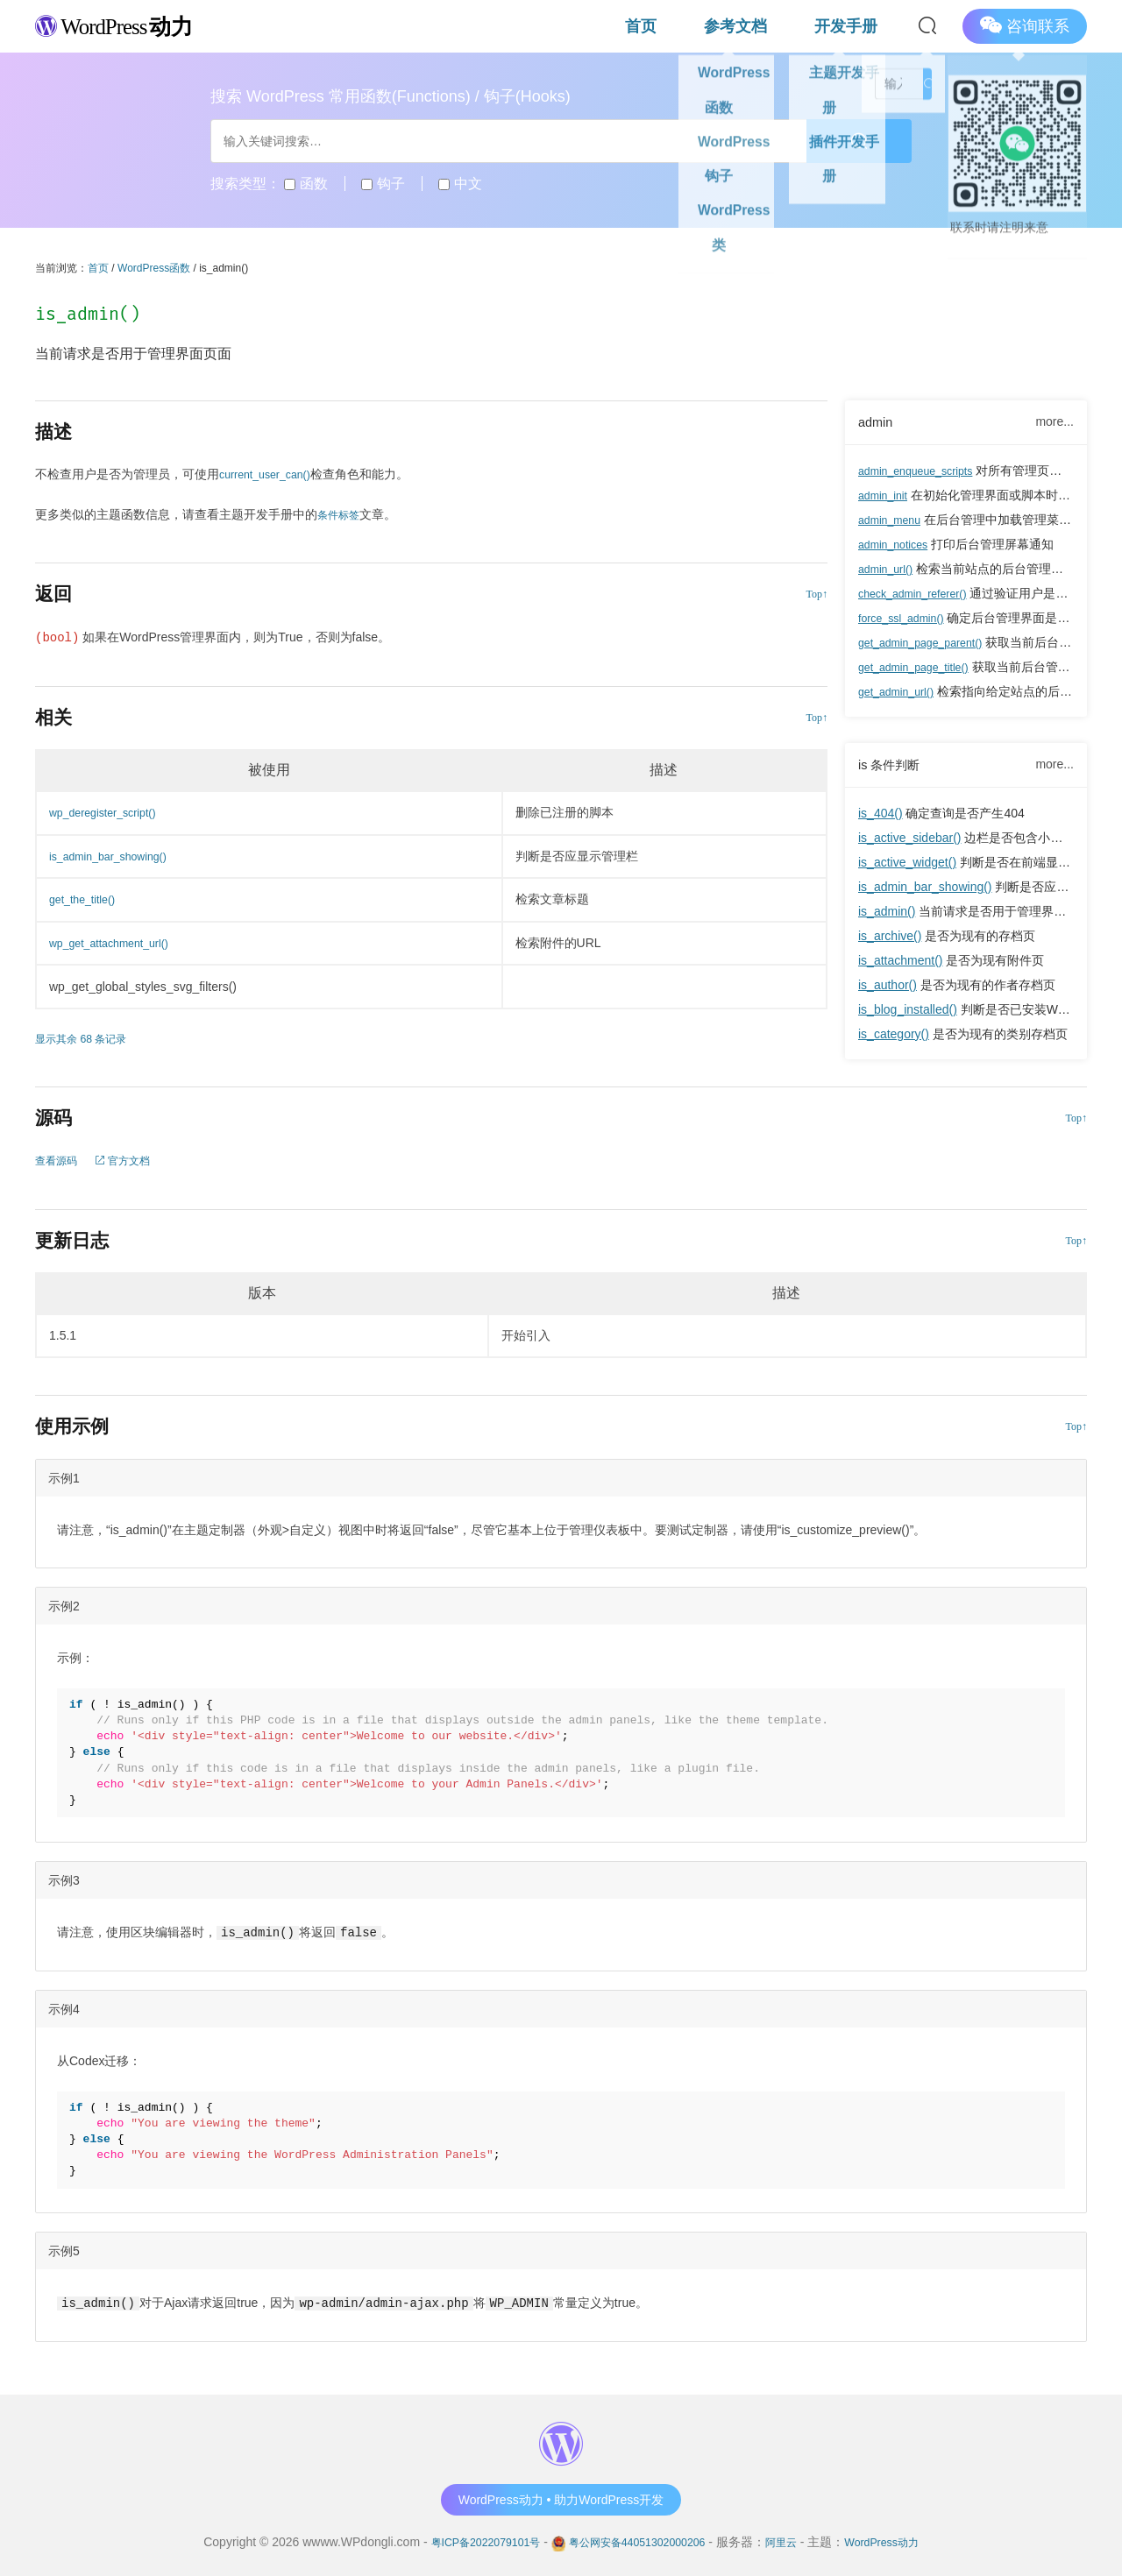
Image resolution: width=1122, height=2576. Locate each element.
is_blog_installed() (907, 1014)
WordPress (131, 25)
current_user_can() (271, 474)
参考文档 (791, 25)
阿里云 (794, 2540)
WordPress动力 (902, 2540)
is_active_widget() (907, 867)
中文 (459, 183)
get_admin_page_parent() (928, 644)
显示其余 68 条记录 (88, 1038)
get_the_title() (86, 899)
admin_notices (897, 546)
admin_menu (893, 521)
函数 (305, 183)
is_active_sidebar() (910, 842)
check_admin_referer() (920, 595)
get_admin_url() (901, 693)
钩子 (382, 183)
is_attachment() (900, 965)
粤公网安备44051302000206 (636, 2540)
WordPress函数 (153, 268)
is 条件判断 (893, 767)
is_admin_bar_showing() (925, 891)
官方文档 (134, 1160)
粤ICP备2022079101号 (466, 2540)
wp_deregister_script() (110, 812)
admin (878, 423)
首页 (731, 25)
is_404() (880, 817)
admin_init (886, 497)
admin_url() (889, 570)
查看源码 (59, 1160)
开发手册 (864, 25)
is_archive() (889, 940)
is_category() (893, 1038)
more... (1054, 422)
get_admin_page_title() (921, 669)
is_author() (887, 989)
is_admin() (886, 916)
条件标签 (341, 514)
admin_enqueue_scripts (923, 472)
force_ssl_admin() (906, 619)
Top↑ (817, 594)
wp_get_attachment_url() (117, 943)
